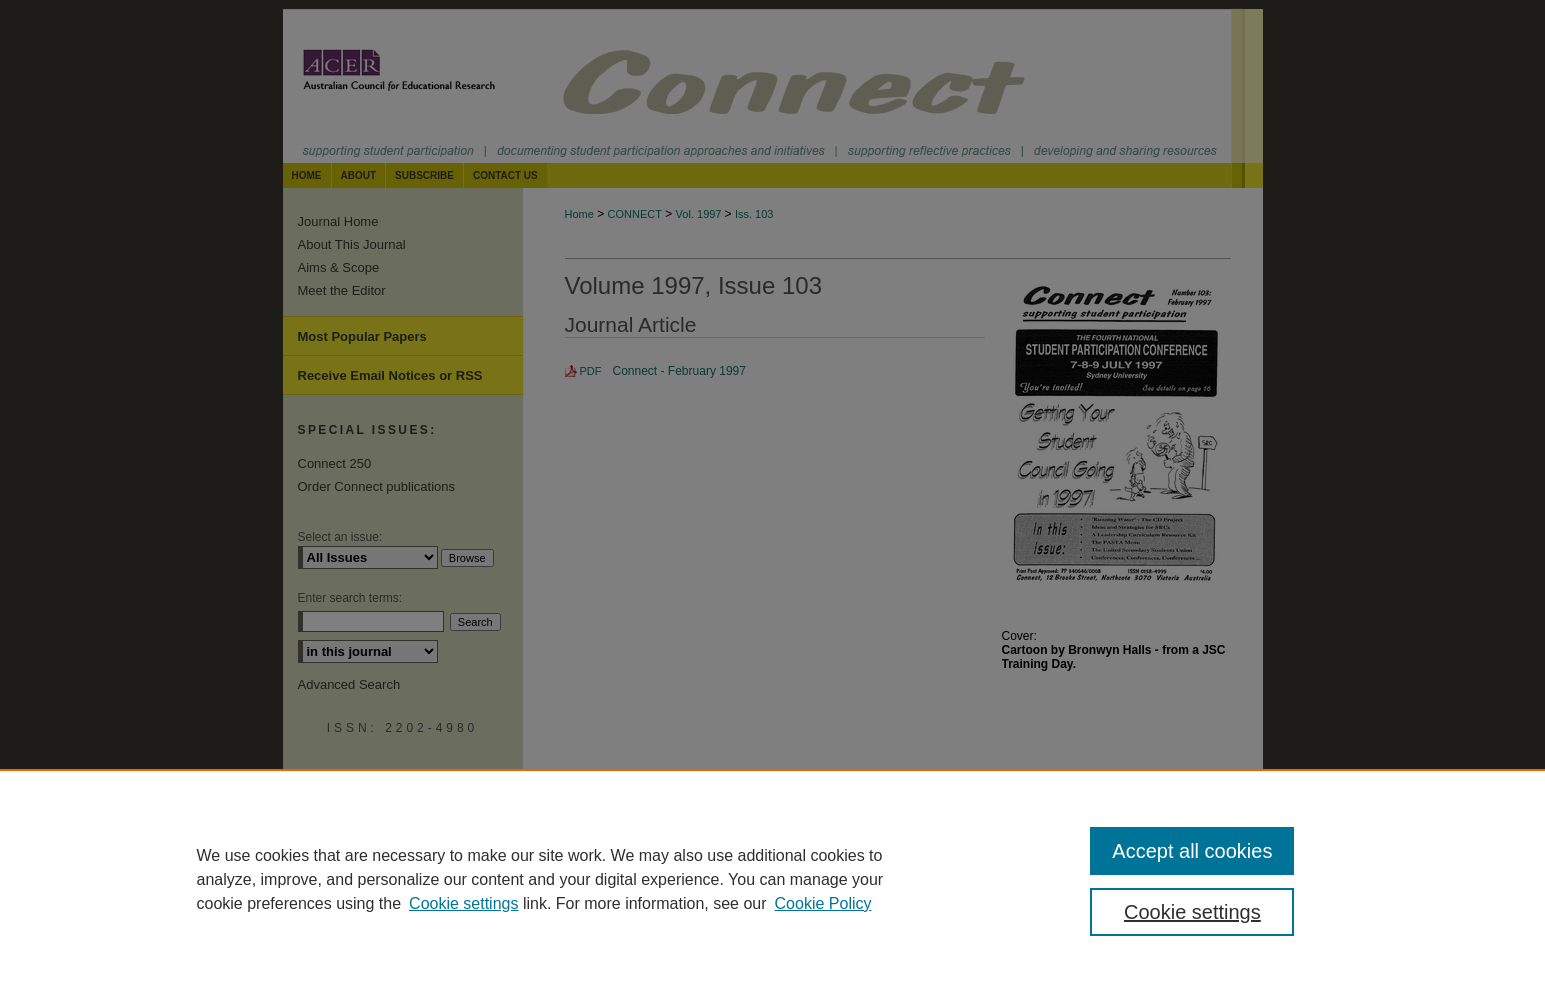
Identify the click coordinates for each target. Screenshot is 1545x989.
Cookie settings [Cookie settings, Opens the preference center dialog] (1192, 912)
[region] (772, 879)
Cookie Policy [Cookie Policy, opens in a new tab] (823, 903)
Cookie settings (463, 903)
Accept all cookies (1192, 851)
